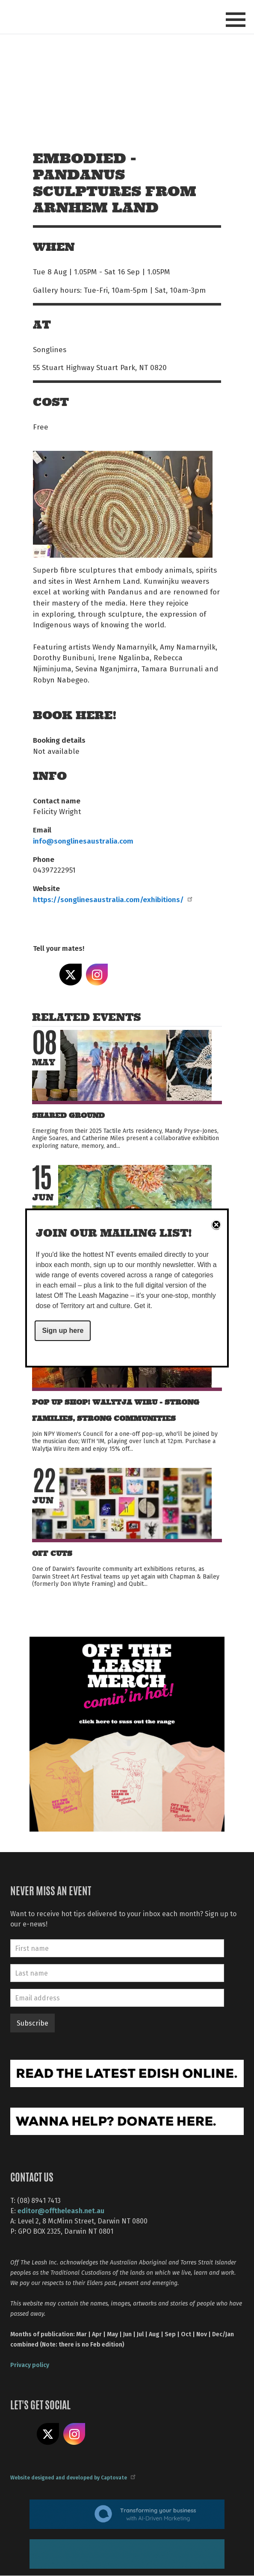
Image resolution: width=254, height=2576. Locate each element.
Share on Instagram (97, 975)
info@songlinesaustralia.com (83, 840)
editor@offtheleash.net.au (61, 2210)
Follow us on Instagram (74, 2434)
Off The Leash (50, 16)
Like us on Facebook (21, 2434)
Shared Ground (68, 1115)
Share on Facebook (44, 975)
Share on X (70, 975)
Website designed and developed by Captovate (72, 2477)
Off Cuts (52, 1553)
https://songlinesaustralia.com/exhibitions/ (112, 899)
